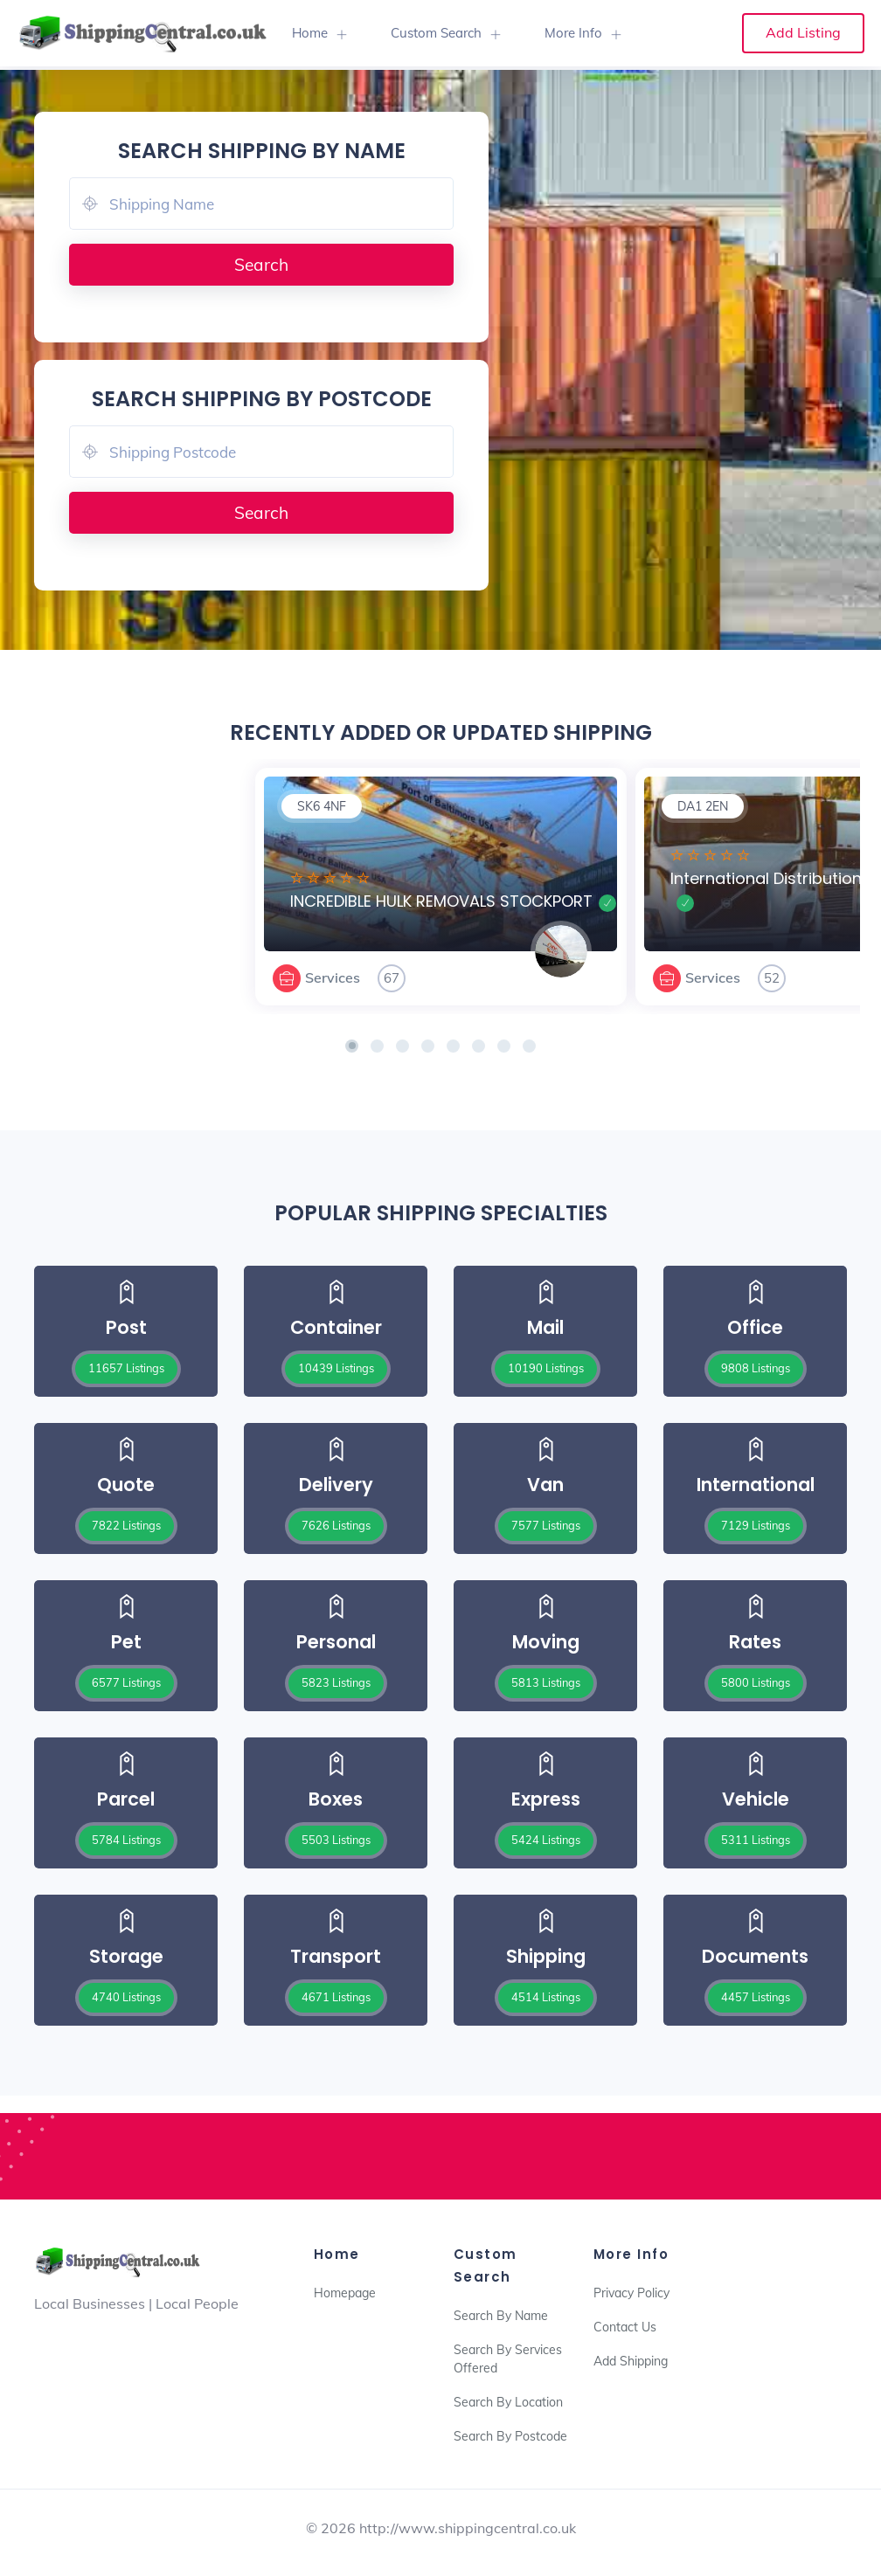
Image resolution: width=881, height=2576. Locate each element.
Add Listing (803, 32)
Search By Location (508, 2402)
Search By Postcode (510, 2436)
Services (332, 977)
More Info (573, 32)
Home (310, 32)
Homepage (345, 2293)
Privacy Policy (631, 2293)
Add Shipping (630, 2361)
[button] (351, 1046)
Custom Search (436, 32)
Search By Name (501, 2316)
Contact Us (624, 2327)
